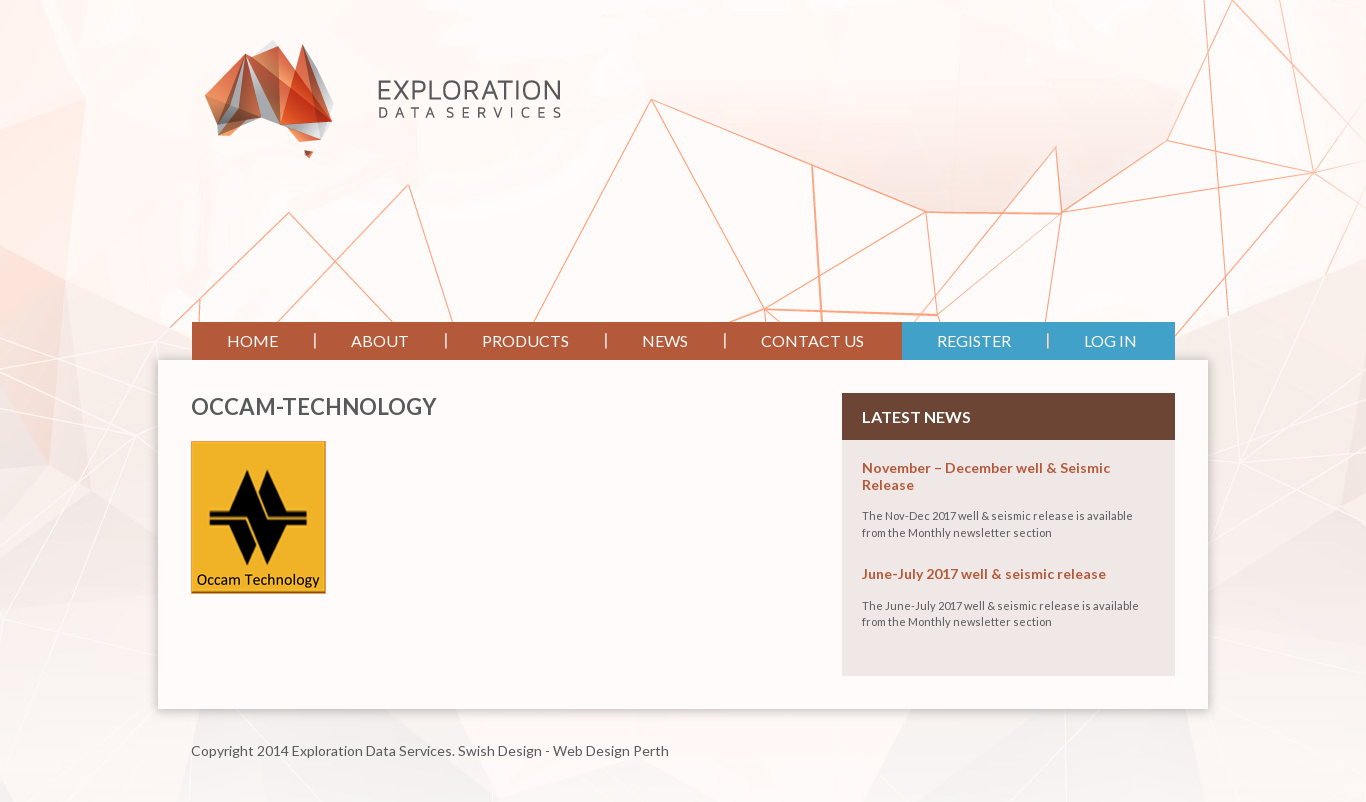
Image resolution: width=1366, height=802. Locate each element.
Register (974, 340)
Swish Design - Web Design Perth (563, 750)
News (665, 340)
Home (252, 340)
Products (525, 340)
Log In (1110, 340)
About (380, 340)
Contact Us (812, 340)
